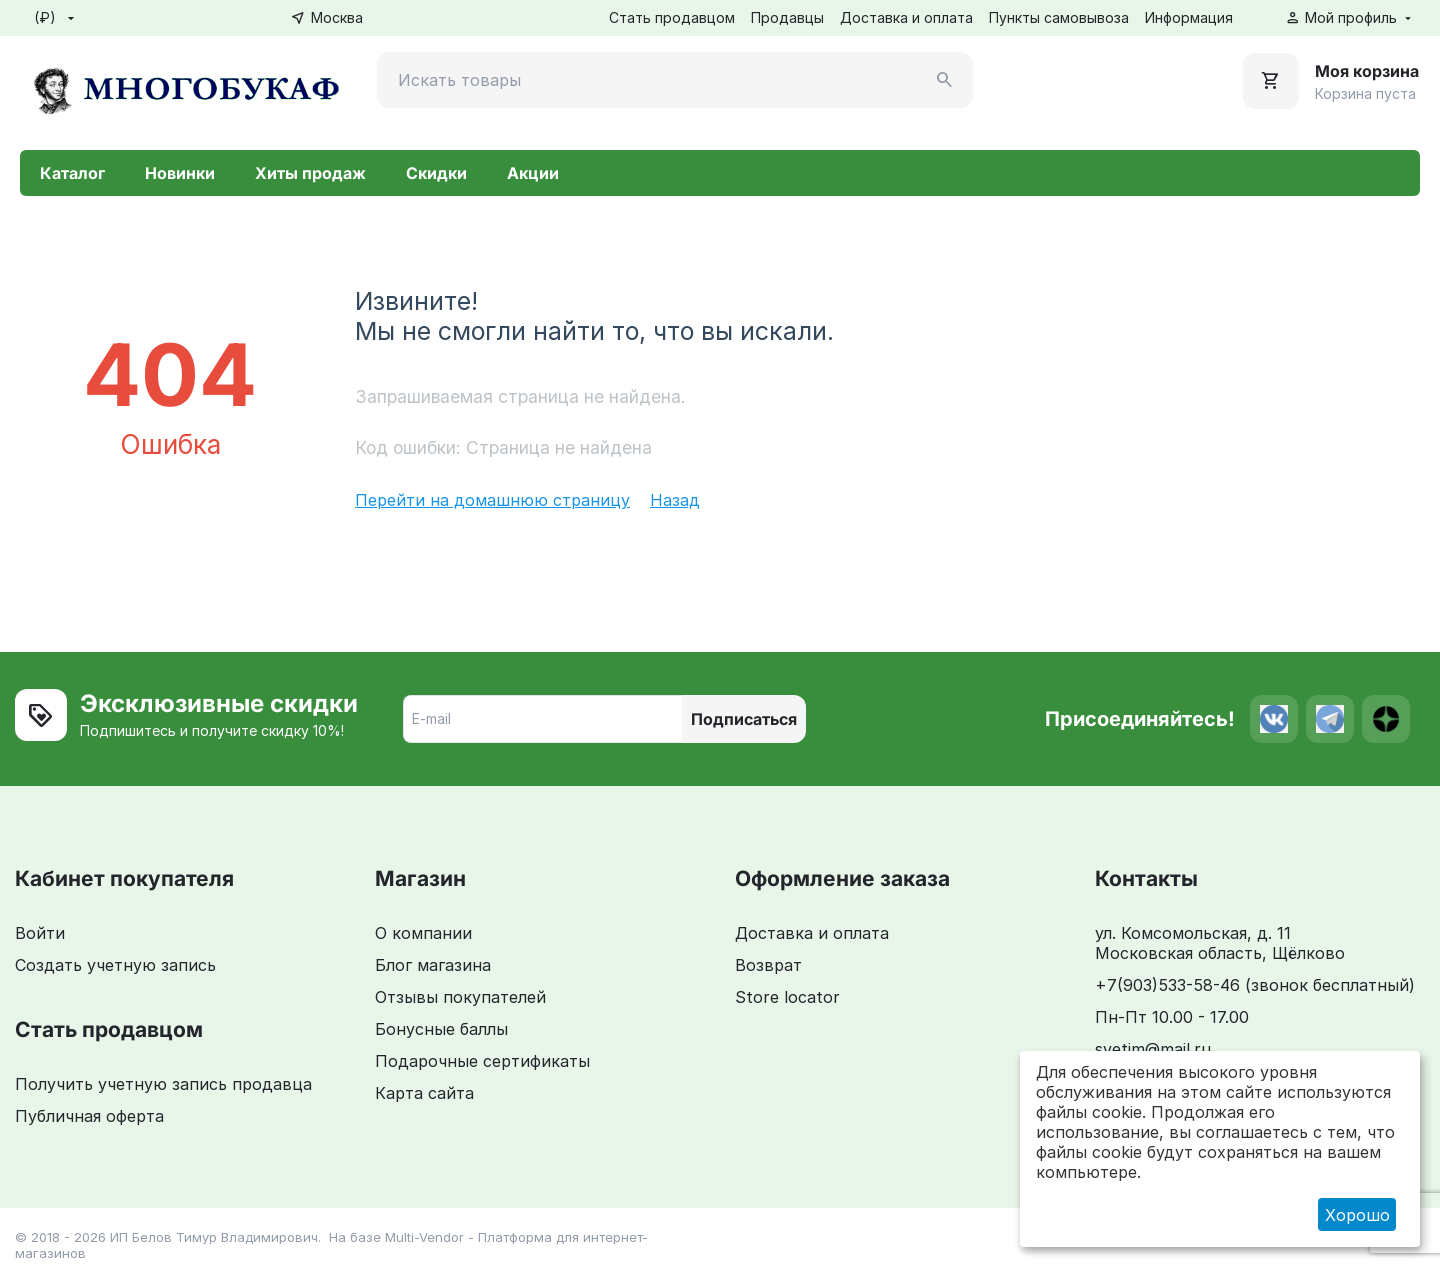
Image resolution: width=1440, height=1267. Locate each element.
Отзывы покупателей (460, 997)
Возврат (768, 965)
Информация (1189, 17)
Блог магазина (433, 965)
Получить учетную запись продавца (163, 1084)
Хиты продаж (310, 173)
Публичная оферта (89, 1116)
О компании (423, 933)
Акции (533, 173)
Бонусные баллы (441, 1029)
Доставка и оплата (906, 17)
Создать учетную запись (115, 965)
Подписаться (744, 719)
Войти (40, 933)
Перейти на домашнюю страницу (492, 500)
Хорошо (1357, 1215)
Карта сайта (424, 1093)
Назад (675, 500)
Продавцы (787, 17)
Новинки (180, 173)
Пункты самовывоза (1059, 17)
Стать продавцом (672, 17)
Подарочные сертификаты (482, 1061)
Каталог (72, 173)
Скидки (436, 173)
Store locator (787, 997)
